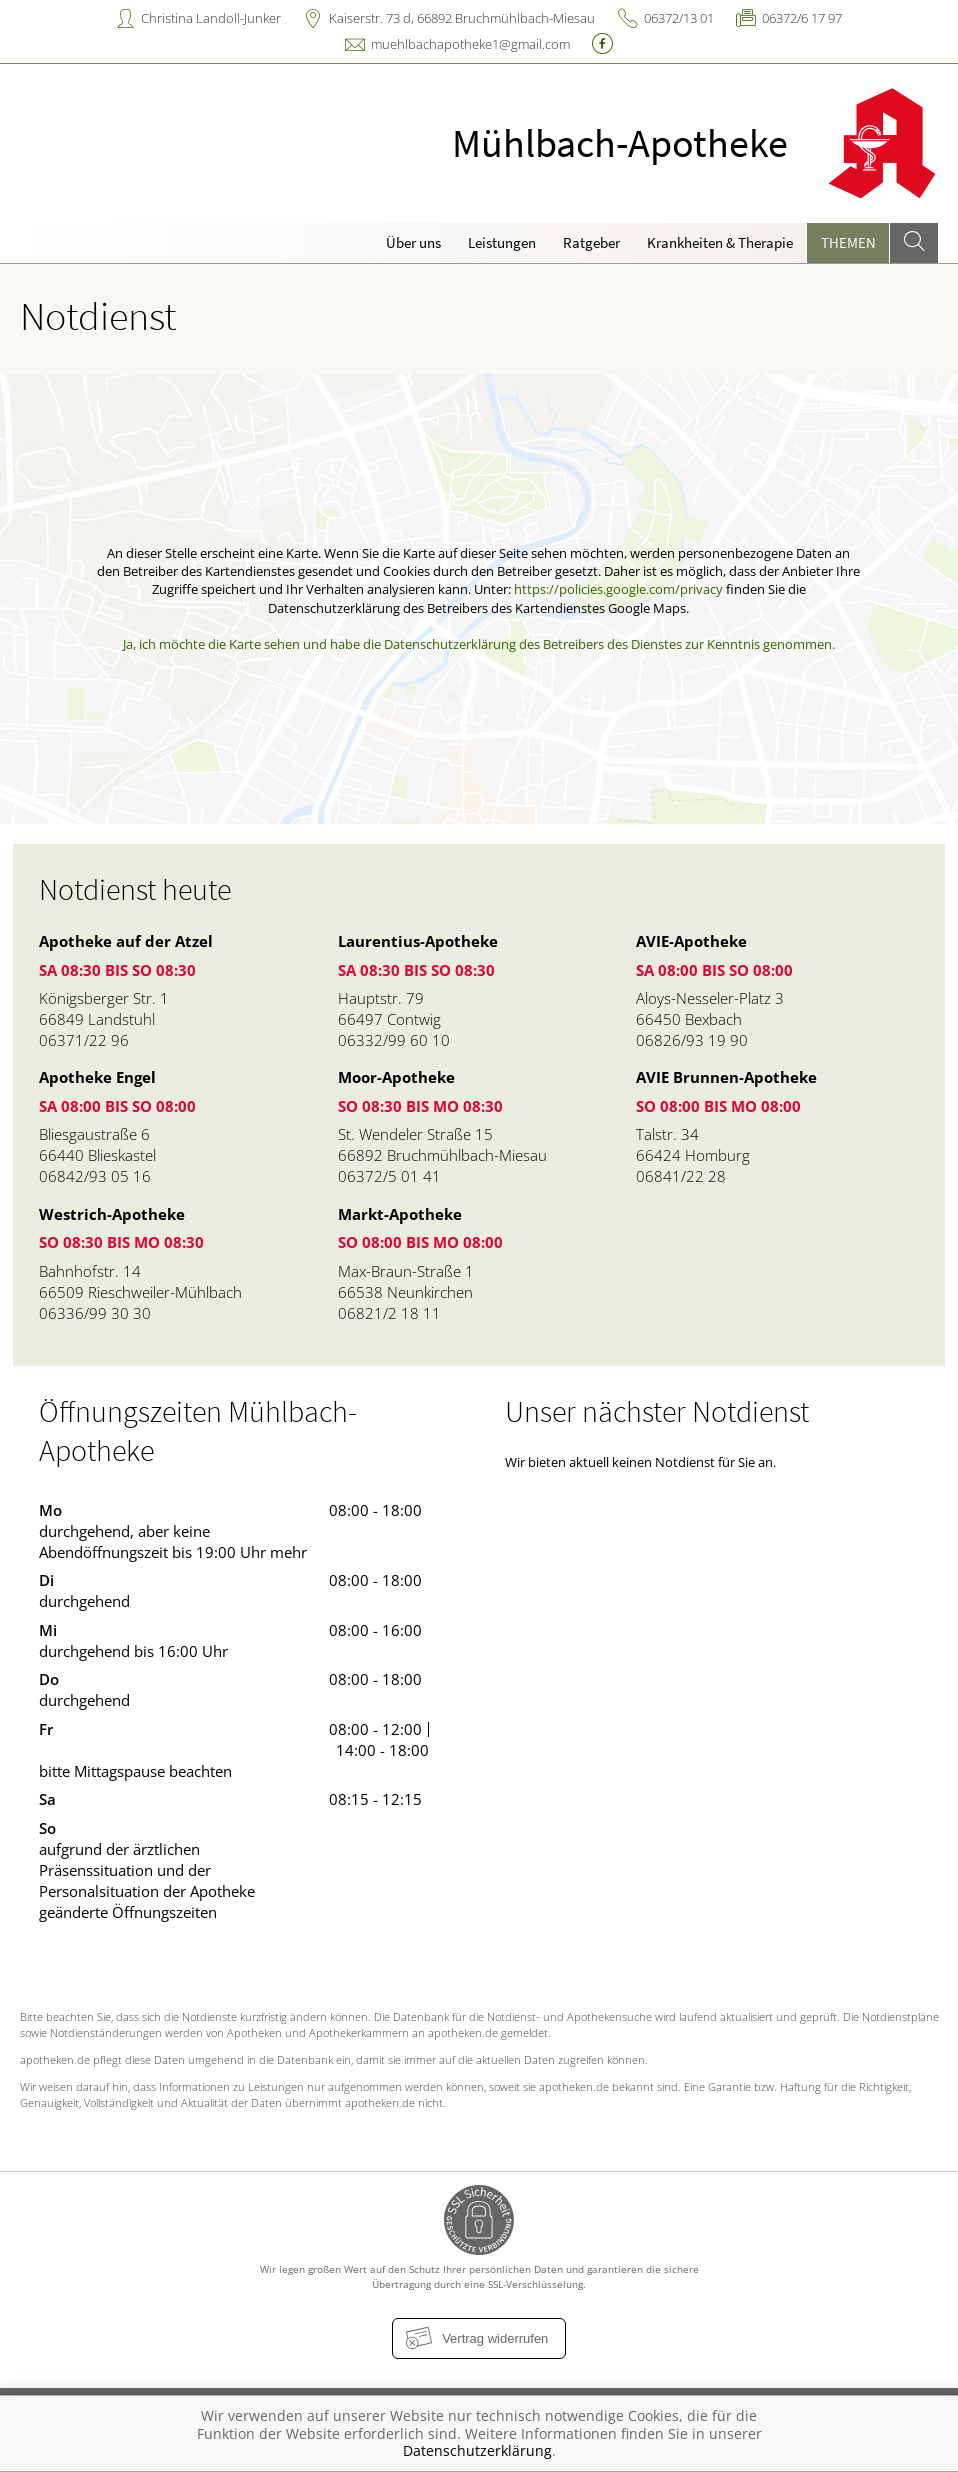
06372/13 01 (679, 18)
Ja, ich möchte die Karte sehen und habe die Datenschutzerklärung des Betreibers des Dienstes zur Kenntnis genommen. (479, 644)
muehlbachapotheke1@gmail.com (470, 44)
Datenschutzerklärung (477, 2450)
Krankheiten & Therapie (720, 242)
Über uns (413, 242)
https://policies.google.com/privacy (618, 589)
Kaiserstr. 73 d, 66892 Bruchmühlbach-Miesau (462, 18)
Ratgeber (591, 242)
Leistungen (502, 242)
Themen (848, 242)
